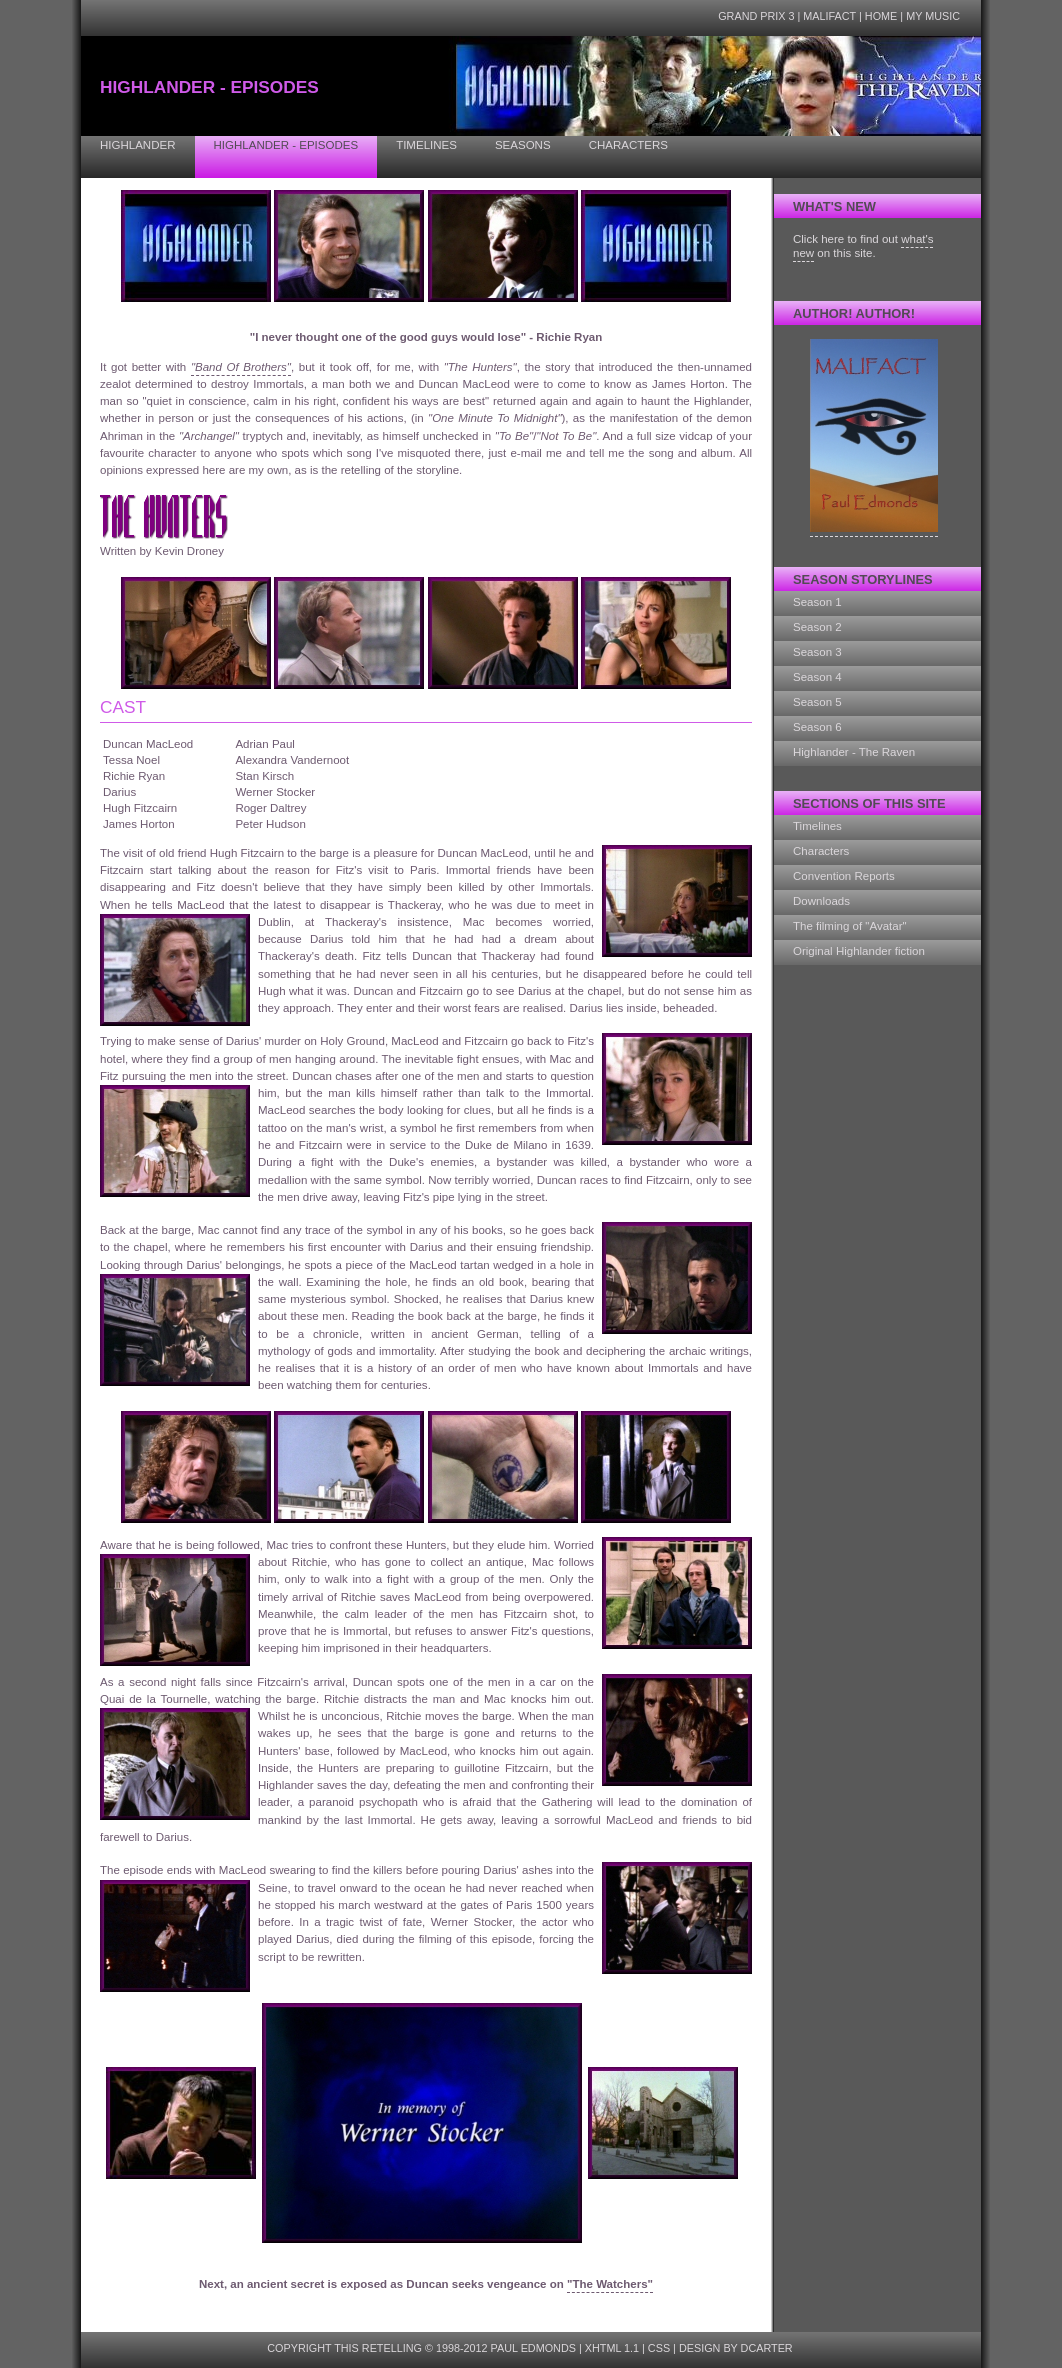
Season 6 (817, 727)
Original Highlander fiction (859, 951)
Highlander (138, 145)
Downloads (821, 901)
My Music (933, 16)
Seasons (523, 145)
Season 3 (817, 652)
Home (881, 16)
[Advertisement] (873, 1279)
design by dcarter (736, 2348)
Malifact (829, 16)
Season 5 (817, 702)
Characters (628, 145)
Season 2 (817, 627)
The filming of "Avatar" (850, 926)
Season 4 (817, 677)
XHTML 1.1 (612, 2348)
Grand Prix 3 (756, 16)
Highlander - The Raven (854, 752)
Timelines (426, 145)
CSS (659, 2348)
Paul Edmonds (533, 2348)
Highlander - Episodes (286, 145)
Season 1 (817, 602)
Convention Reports (844, 876)
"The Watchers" (610, 2284)
